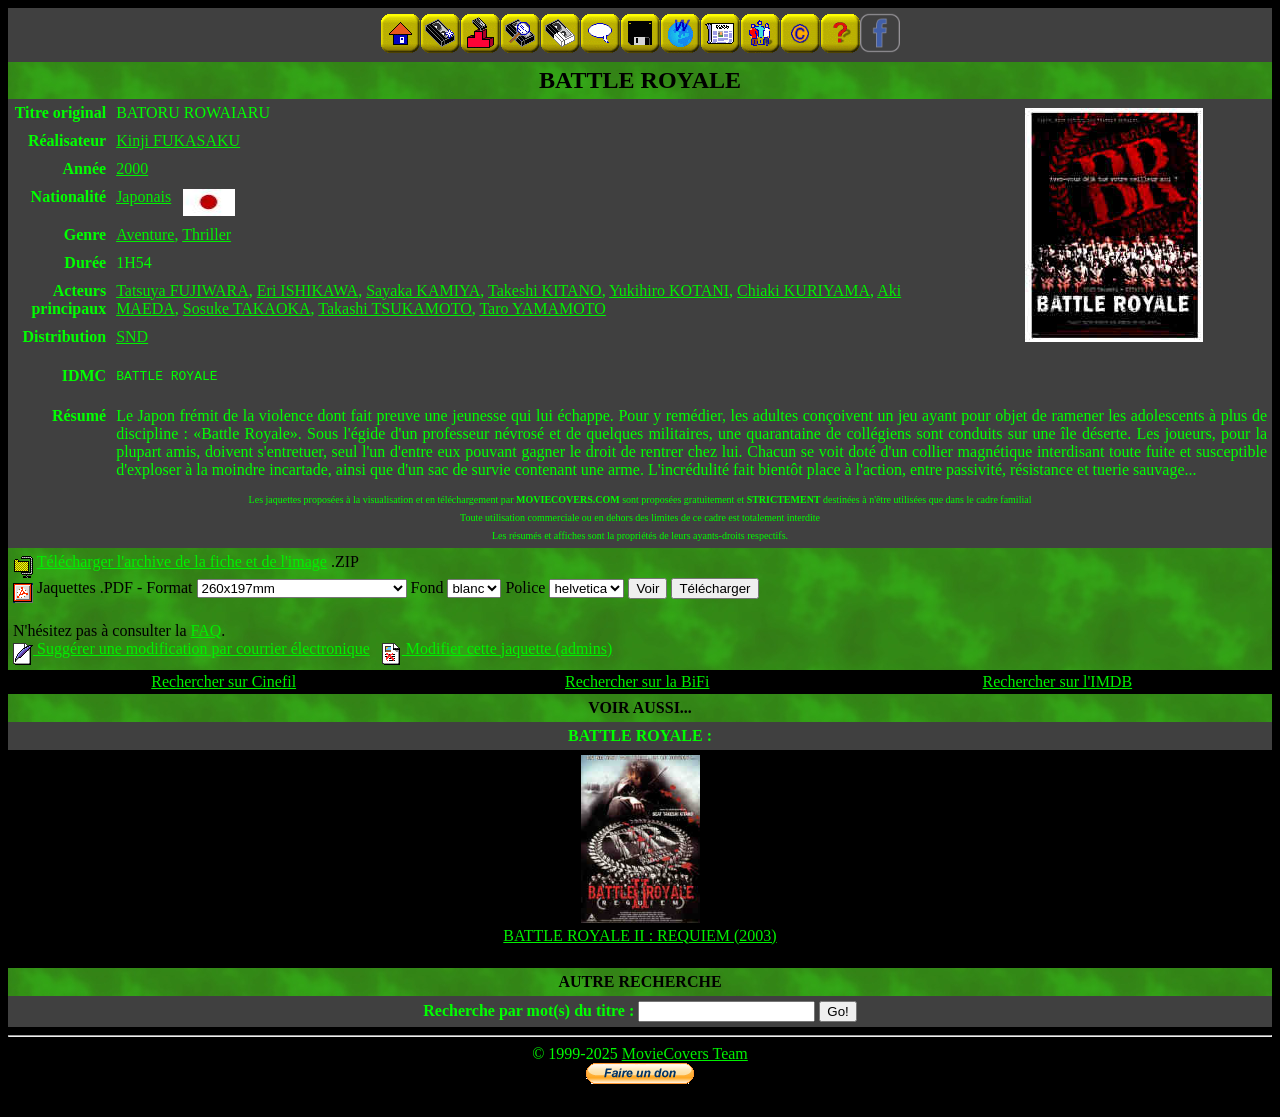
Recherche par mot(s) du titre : (528, 1013)
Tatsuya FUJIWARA (182, 290)
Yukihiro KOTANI (669, 290)
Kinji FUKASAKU (178, 140)
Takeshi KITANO (545, 290)
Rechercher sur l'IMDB (1058, 684)
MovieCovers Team (685, 1056)
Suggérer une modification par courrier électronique (191, 651)
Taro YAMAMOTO (542, 308)
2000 (132, 168)
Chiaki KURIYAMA (803, 290)
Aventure (145, 234)
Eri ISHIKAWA (307, 290)
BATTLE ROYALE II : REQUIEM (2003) (639, 938)
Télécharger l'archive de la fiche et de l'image (182, 564)
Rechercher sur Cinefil (223, 684)
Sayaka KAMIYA (423, 290)
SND (132, 336)
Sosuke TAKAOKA (247, 308)
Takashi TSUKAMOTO (394, 308)
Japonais (143, 196)
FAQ (205, 633)
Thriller (206, 234)
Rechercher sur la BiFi (637, 684)
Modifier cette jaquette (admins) (497, 651)
